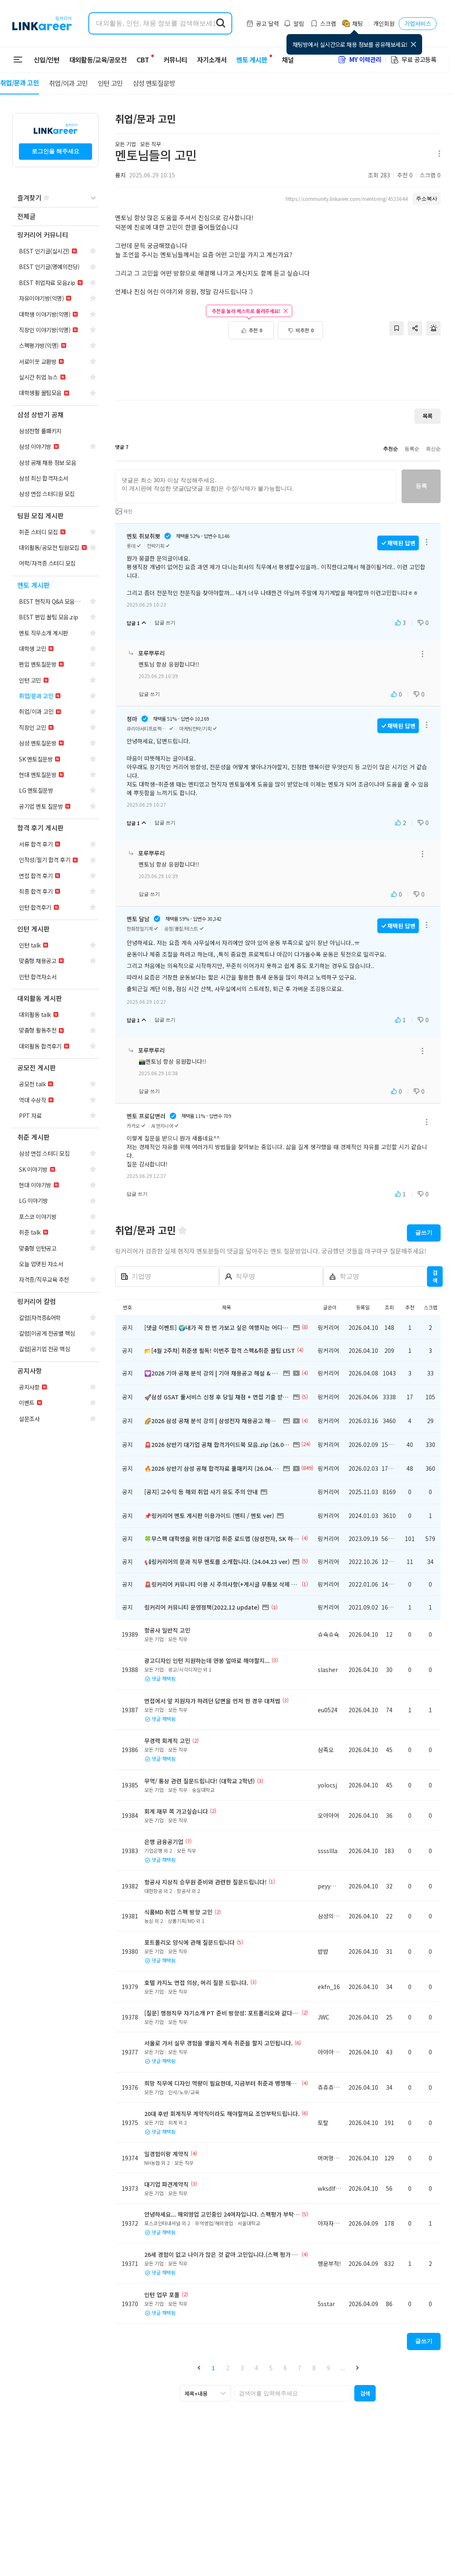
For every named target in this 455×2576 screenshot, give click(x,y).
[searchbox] (292, 2393)
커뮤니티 (170, 59)
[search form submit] (220, 23)
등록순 (411, 449)
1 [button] (213, 2368)
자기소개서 (207, 59)
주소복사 (426, 199)
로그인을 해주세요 (55, 151)
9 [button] (328, 2368)
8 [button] (314, 2368)
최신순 (433, 449)
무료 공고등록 (413, 59)
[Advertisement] (277, 365)
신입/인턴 (47, 59)
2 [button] (227, 2368)
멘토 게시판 (246, 59)
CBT (142, 55)
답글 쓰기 (165, 623)
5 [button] (271, 2368)
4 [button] (256, 2368)
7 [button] (299, 2368)
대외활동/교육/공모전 (98, 59)
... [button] (342, 2368)
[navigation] (55, 216)
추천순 (390, 449)
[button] (199, 2367)
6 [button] (285, 2368)
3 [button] (242, 2368)
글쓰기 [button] (423, 1232)
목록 (427, 416)
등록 (421, 486)
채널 (283, 59)
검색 (434, 1276)
